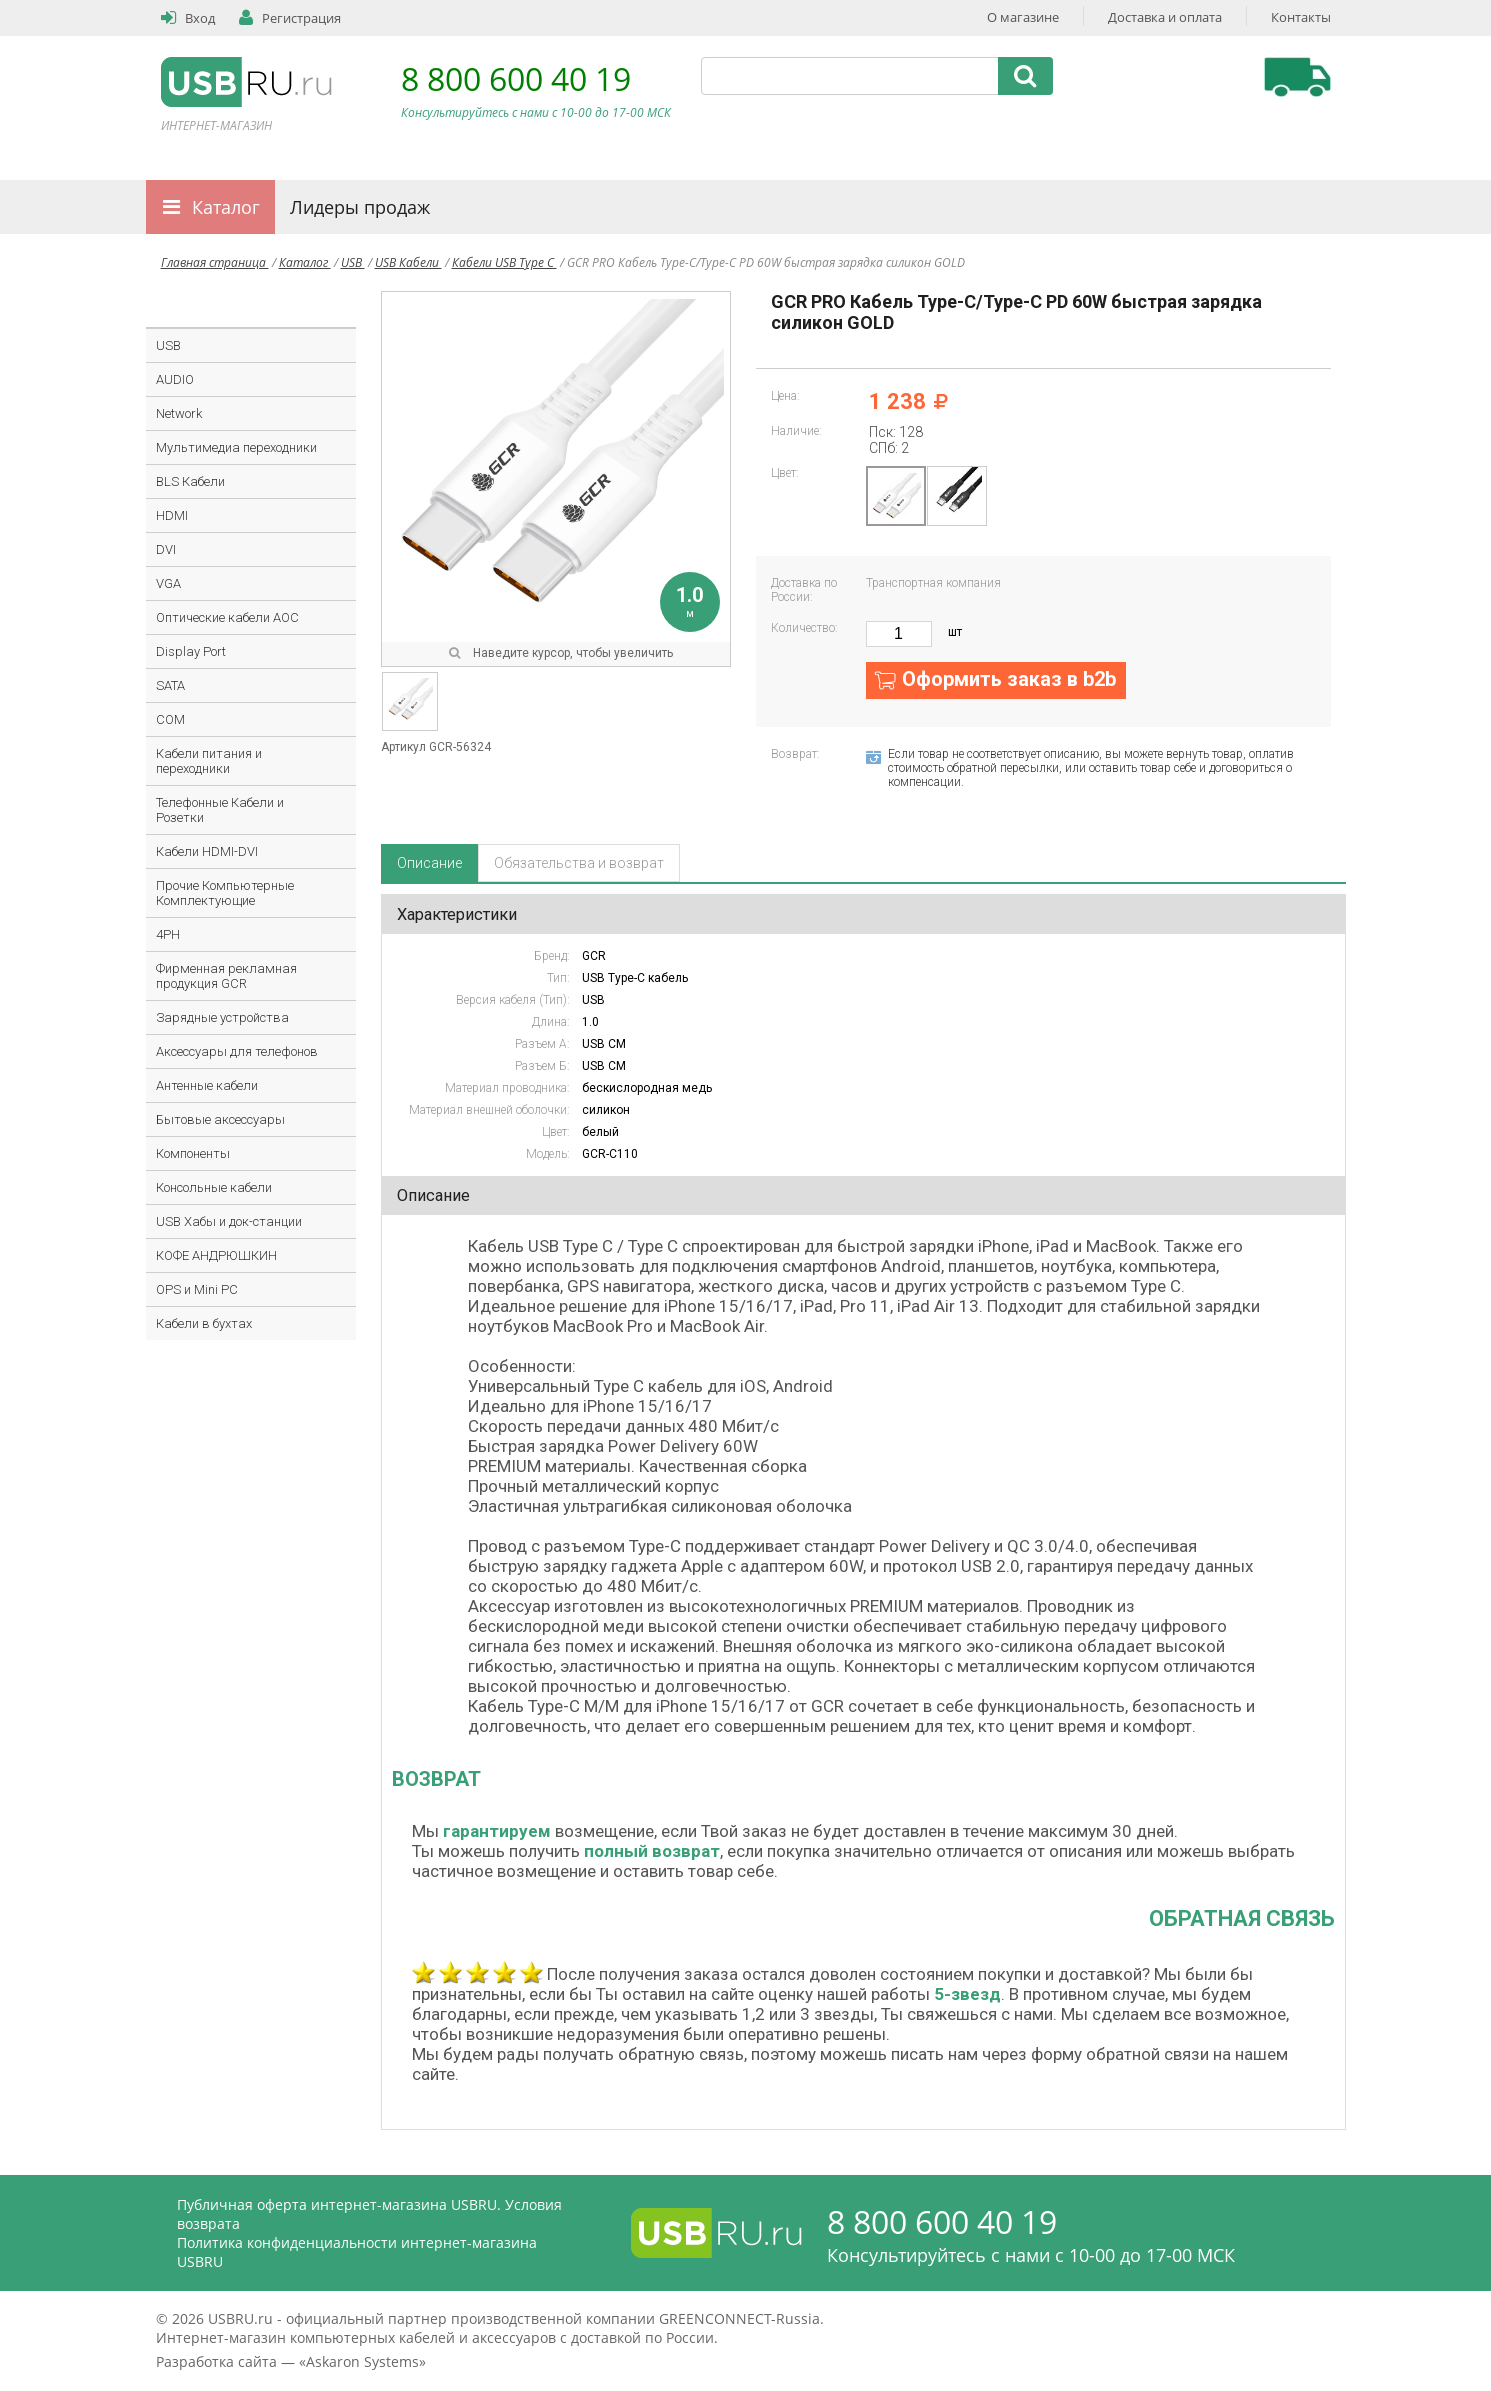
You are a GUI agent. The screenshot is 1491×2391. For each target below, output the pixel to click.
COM (170, 719)
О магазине (1023, 17)
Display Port (191, 651)
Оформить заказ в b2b (1009, 679)
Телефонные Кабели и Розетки (220, 810)
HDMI (172, 515)
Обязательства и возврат (579, 863)
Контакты (1301, 17)
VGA (168, 583)
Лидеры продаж (360, 207)
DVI (166, 549)
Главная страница (215, 262)
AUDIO (175, 379)
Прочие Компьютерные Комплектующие (225, 893)
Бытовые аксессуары (220, 1119)
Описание (429, 863)
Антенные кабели (207, 1085)
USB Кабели (408, 262)
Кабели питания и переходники (209, 761)
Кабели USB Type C (504, 262)
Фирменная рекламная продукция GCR (226, 976)
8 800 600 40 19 (516, 78)
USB (353, 262)
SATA (170, 685)
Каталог (226, 207)
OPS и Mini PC (197, 1289)
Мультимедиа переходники (236, 447)
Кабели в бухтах (204, 1323)
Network (179, 413)
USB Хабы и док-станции (229, 1221)
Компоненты (193, 1153)
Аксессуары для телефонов (237, 1051)
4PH (168, 934)
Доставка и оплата (1165, 17)
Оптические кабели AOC (227, 617)
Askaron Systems (362, 2361)
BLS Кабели (190, 481)
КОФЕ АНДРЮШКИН (216, 1255)
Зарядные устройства (222, 1017)
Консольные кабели (214, 1187)
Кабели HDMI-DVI (207, 851)
